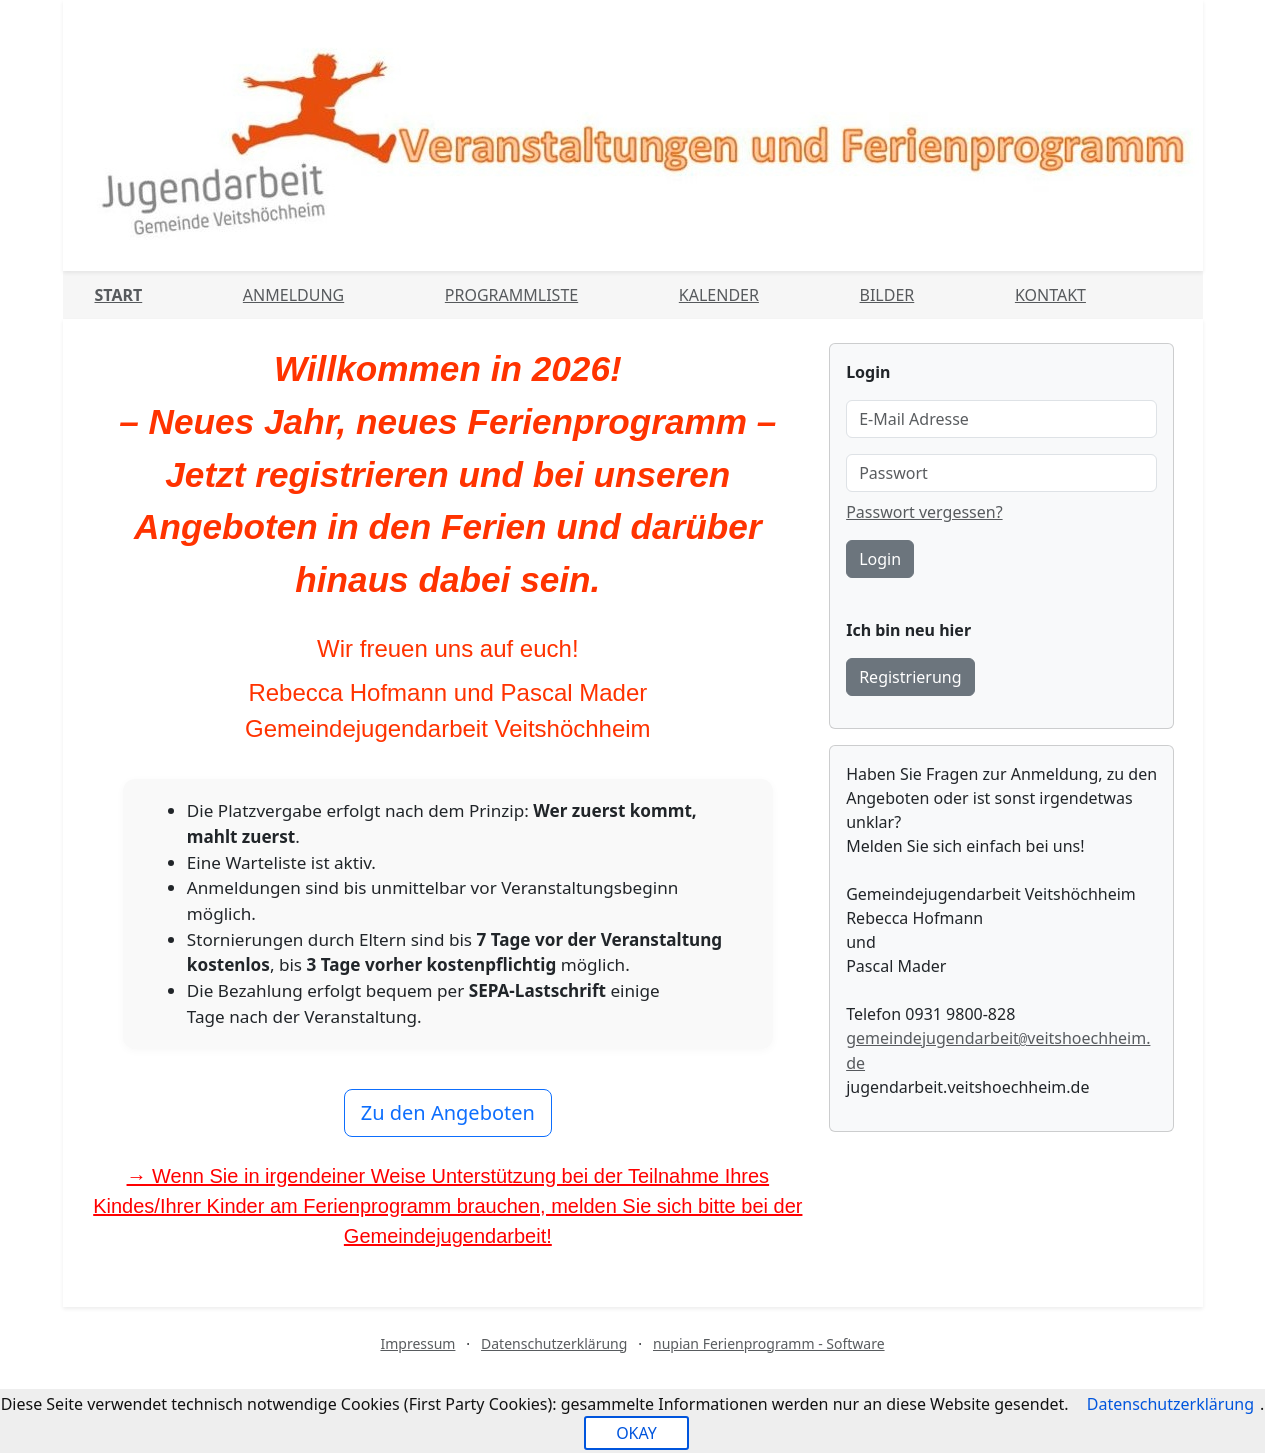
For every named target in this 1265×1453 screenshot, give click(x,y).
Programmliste (511, 295)
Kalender (719, 295)
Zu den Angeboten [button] (448, 1112)
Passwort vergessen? (924, 512)
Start (119, 295)
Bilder (887, 295)
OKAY (636, 1433)
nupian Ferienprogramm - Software (769, 1343)
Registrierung (910, 677)
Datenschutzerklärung (554, 1343)
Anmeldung (293, 295)
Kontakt (1050, 295)
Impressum (417, 1343)
